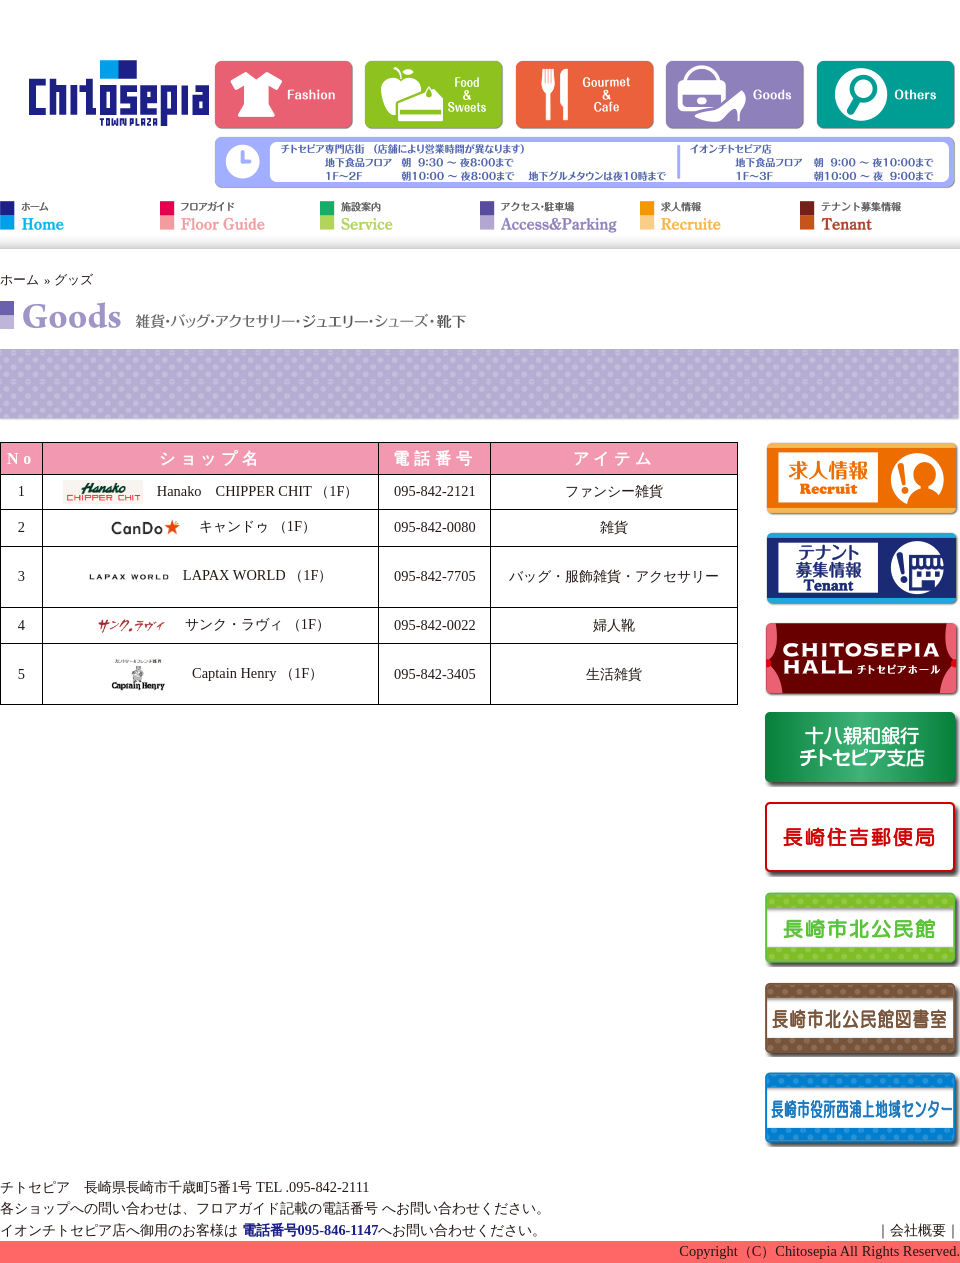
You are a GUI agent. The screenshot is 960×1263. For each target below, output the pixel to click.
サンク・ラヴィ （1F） (210, 624)
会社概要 (918, 1230)
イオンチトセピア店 (63, 1230)
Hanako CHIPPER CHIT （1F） (211, 491)
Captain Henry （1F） (210, 673)
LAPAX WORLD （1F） (211, 575)
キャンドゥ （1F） (210, 526)
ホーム (19, 279)
